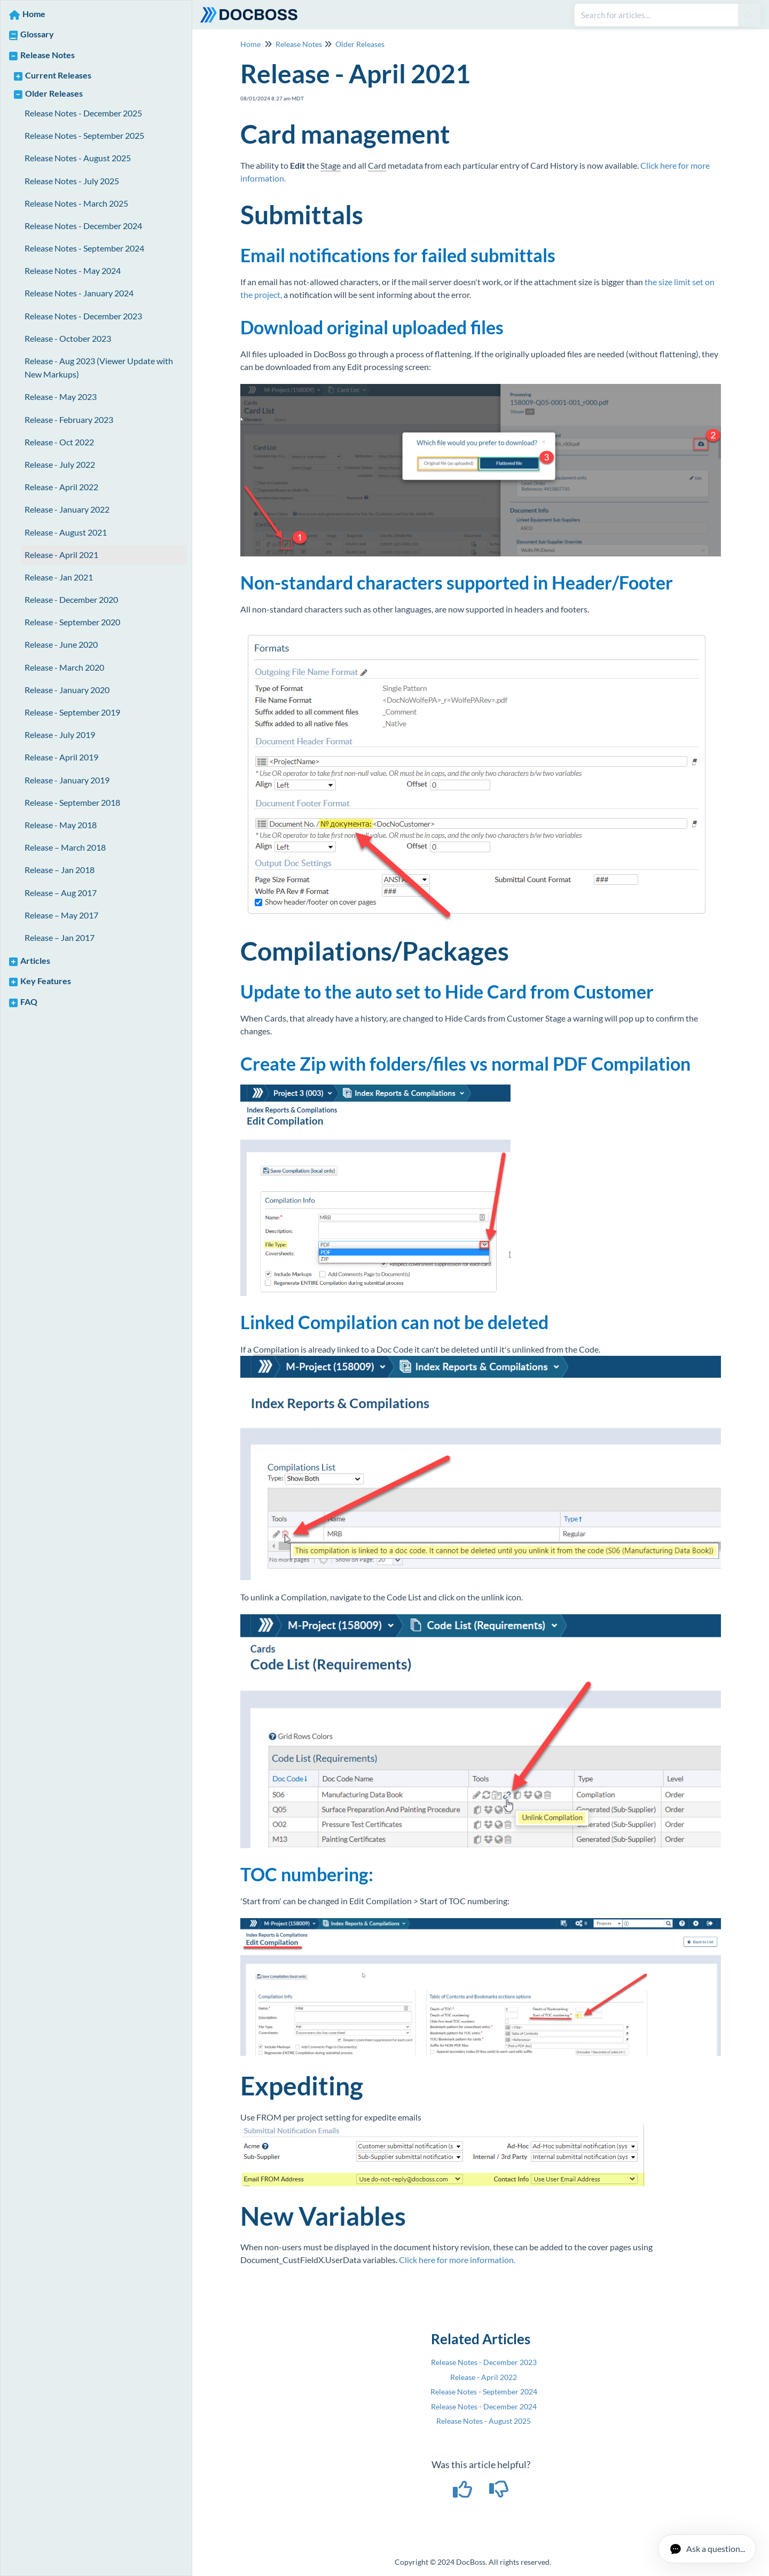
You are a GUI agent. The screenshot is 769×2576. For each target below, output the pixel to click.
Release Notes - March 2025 (76, 203)
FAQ (28, 1001)
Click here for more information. (457, 2260)
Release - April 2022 (61, 487)
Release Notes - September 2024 (84, 248)
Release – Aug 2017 (61, 893)
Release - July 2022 (60, 464)
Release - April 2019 (61, 757)
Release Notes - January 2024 (79, 293)
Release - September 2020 (72, 622)
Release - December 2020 (71, 599)
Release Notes (47, 55)
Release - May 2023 (61, 396)
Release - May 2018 (61, 825)
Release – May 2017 (61, 915)
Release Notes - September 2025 (84, 135)
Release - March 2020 (64, 667)
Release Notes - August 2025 (78, 158)
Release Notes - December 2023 (83, 316)
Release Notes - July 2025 (72, 181)
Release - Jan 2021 (59, 577)
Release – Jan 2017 (60, 937)
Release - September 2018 (72, 802)
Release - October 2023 (68, 338)
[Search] (748, 15)
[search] (656, 15)
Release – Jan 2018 (60, 870)
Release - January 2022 (67, 509)
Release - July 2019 (60, 734)
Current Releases (58, 75)
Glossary (37, 34)
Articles (35, 960)
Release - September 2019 (72, 712)
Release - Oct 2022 (59, 442)
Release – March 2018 (65, 847)
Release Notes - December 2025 (83, 113)
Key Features (45, 981)
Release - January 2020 (67, 690)
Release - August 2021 (66, 532)
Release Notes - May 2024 (73, 270)
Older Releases (54, 93)
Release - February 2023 (69, 419)
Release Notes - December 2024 (83, 226)
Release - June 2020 (61, 644)
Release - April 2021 (61, 554)
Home (33, 14)
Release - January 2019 (67, 780)
